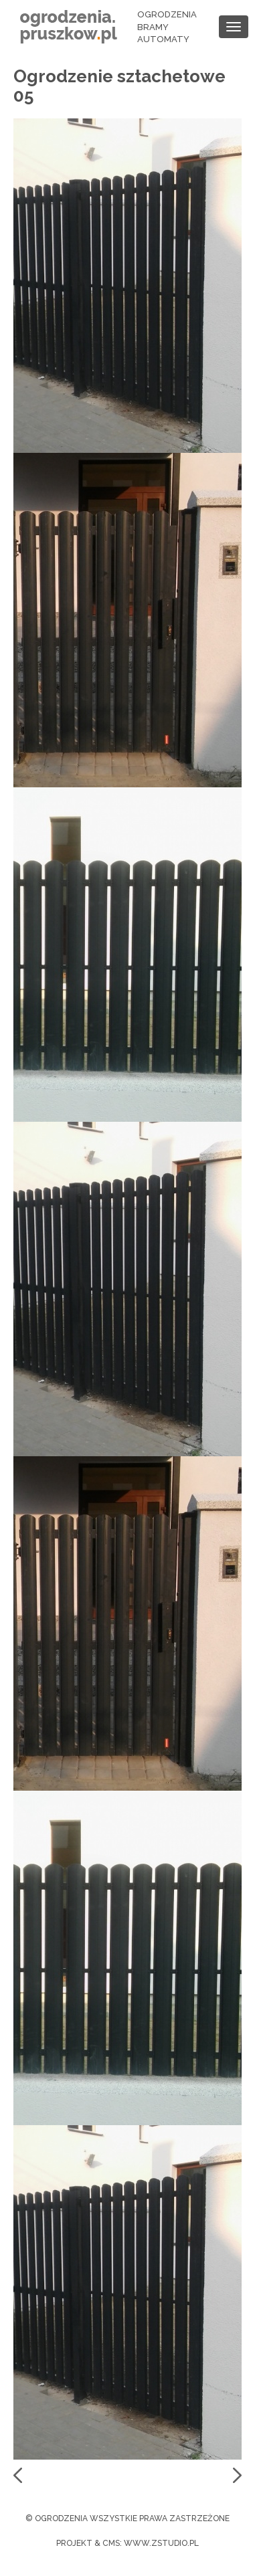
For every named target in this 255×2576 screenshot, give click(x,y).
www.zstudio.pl (161, 2543)
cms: (112, 2543)
